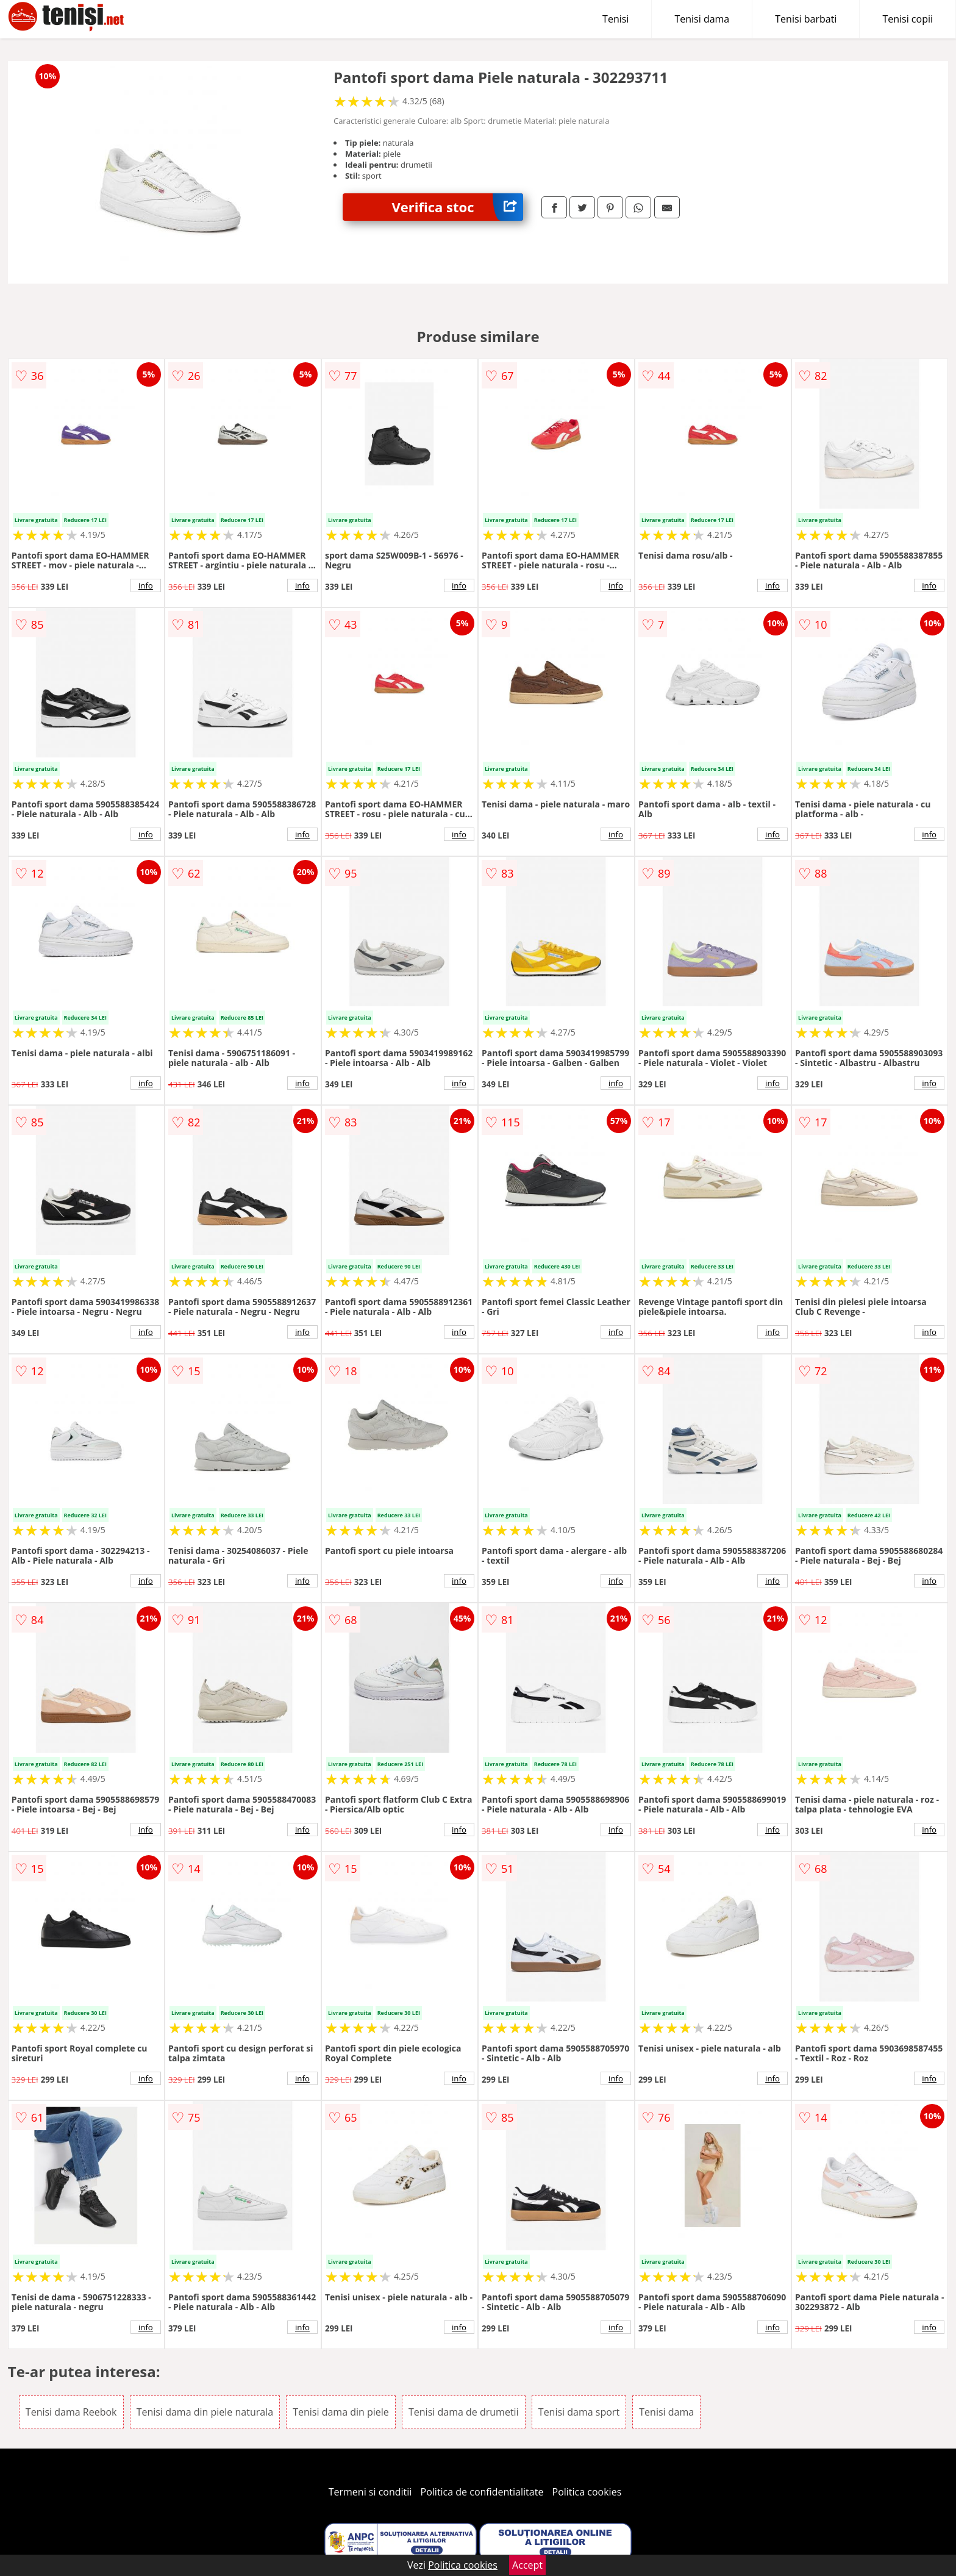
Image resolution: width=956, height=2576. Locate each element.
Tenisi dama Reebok (71, 2412)
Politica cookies (587, 2492)
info (145, 585)
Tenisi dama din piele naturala (205, 2412)
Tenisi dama (701, 19)
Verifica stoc (457, 207)
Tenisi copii (907, 19)
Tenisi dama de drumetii (463, 2412)
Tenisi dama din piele (341, 2412)
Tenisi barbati (805, 19)
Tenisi (615, 19)
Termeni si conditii (370, 2492)
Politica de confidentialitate (482, 2492)
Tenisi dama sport (578, 2412)
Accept (527, 2565)
